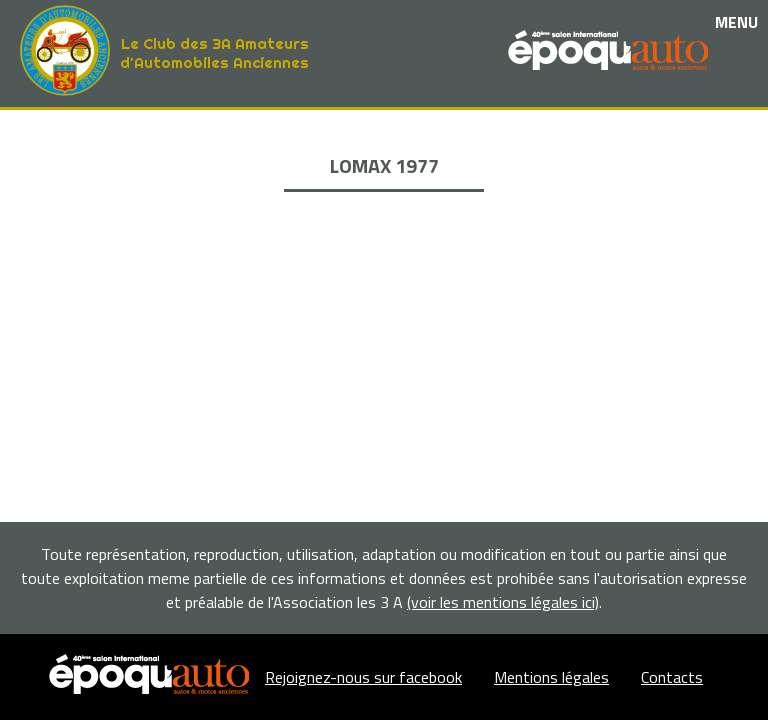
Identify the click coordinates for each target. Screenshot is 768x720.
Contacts (672, 677)
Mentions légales (551, 677)
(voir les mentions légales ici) (503, 602)
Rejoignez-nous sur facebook (363, 677)
